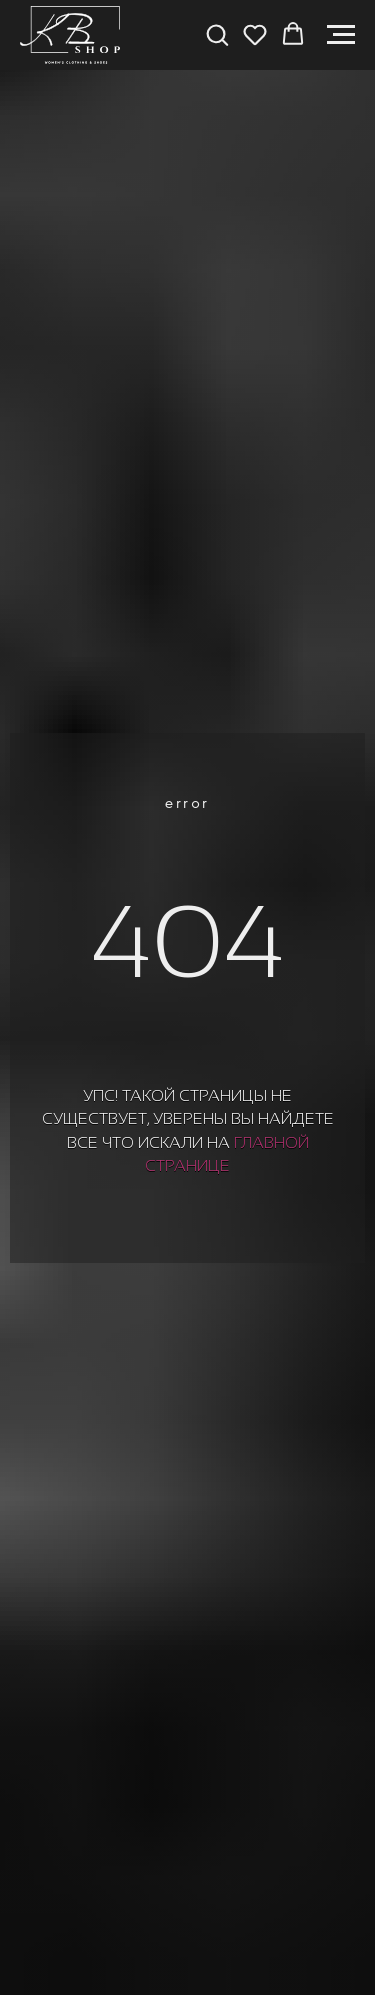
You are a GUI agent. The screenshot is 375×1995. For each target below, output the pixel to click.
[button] (217, 34)
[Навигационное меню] (341, 35)
